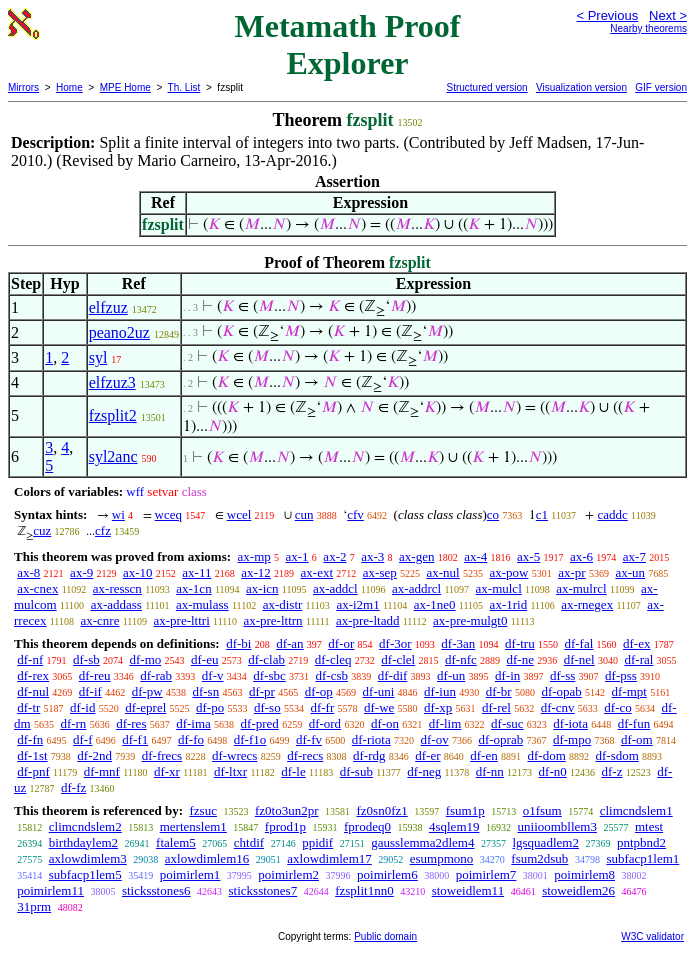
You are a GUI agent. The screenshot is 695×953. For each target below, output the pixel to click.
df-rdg (369, 755)
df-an (289, 643)
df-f (83, 739)
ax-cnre (99, 620)
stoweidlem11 (468, 890)
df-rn (73, 723)
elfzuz (108, 307)
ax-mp (254, 556)
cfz (103, 530)
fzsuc (202, 810)
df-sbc (269, 675)
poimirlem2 (288, 874)
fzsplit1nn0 (364, 890)
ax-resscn (117, 588)
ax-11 (196, 572)
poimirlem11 (50, 890)
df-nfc (461, 659)
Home (69, 87)
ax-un (630, 572)
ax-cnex (37, 588)
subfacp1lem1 (642, 858)
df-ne (520, 659)
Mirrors (23, 87)
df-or (341, 643)
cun (304, 514)
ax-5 (528, 556)
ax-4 (475, 556)
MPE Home (125, 87)
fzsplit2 (113, 415)
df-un (451, 675)
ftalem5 (176, 842)
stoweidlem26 (578, 890)
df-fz (73, 787)
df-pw (147, 691)
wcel (239, 514)
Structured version (486, 87)
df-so (267, 707)
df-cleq (333, 659)
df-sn (205, 691)
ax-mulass (202, 604)
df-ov (434, 739)
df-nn (490, 771)
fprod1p (285, 826)
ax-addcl (335, 588)
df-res (131, 723)
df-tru (520, 643)
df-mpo (572, 739)
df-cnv (558, 707)
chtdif (249, 842)
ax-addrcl (416, 588)
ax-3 (372, 556)
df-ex (636, 643)
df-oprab (500, 739)
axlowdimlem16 (207, 858)
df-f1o (250, 739)
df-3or (395, 643)
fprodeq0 (367, 826)
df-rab (156, 675)
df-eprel (145, 707)
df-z (611, 771)
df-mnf (102, 771)
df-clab (266, 659)
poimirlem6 (387, 874)
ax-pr (571, 572)
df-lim (445, 723)
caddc (612, 514)
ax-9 (81, 572)
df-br (499, 691)
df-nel (579, 659)
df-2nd (94, 755)
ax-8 (28, 572)
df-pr (262, 691)
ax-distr (283, 604)
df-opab (561, 691)
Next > (668, 15)
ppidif (317, 842)
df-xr (167, 771)
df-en (483, 755)
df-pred (260, 723)
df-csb (331, 675)
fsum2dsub (539, 858)
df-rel (496, 707)
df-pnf (33, 771)
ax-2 (334, 556)
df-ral (638, 659)
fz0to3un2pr (287, 810)
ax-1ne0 (435, 604)
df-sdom (617, 755)
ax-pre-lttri (181, 620)
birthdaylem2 (83, 842)
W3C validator (652, 936)
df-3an (458, 643)
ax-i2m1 (357, 604)
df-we (379, 707)
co (493, 514)
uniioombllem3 (557, 826)
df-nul (33, 691)
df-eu (204, 659)
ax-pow (508, 572)
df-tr (28, 707)
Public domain (385, 936)
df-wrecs (234, 755)
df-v (213, 675)
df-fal (578, 643)
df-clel (398, 659)
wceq (168, 514)
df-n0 (553, 771)
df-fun (634, 723)
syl (98, 357)
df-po (210, 707)
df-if (90, 691)
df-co (617, 707)
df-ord (325, 723)
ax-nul (442, 572)
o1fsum (542, 810)
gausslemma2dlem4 (422, 842)
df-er (427, 755)
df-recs (305, 755)
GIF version (661, 87)
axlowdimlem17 (329, 858)
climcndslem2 (85, 826)
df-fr (322, 707)
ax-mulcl (499, 588)
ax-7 (634, 556)
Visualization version (581, 87)
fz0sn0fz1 (381, 810)
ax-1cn (193, 588)
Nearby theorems (648, 28)
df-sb (86, 659)
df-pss (621, 675)
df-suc (507, 723)
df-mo (145, 659)
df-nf (30, 659)
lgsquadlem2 (545, 842)
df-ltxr (230, 771)
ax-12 (256, 572)
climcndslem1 (636, 810)
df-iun (440, 691)
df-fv (309, 739)
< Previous (607, 15)
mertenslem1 (193, 826)
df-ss (562, 675)
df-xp (438, 707)
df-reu (95, 675)
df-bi (238, 643)
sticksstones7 (263, 890)
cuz (42, 530)
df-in (507, 675)
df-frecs (162, 755)
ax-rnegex (587, 604)
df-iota (570, 723)
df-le (293, 771)
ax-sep (380, 572)
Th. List (184, 87)
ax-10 (138, 572)
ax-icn (262, 588)
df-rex (33, 675)
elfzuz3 (112, 382)
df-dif (393, 675)
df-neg (424, 771)
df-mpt (629, 691)
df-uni (379, 691)
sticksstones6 (156, 890)
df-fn (30, 739)
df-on (385, 723)
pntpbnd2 (641, 842)
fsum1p (465, 810)
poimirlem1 (190, 874)
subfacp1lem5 (85, 874)
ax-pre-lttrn (272, 620)
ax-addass (116, 604)
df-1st (32, 755)
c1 (542, 514)
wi (118, 514)
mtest (649, 826)
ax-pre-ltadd (368, 620)
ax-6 (581, 556)
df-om (637, 739)
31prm (34, 906)
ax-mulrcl (581, 588)
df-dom (546, 755)
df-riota (371, 739)
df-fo (191, 739)
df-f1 (135, 739)
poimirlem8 (584, 874)
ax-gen (416, 556)
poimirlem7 (486, 874)
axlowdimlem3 (88, 858)
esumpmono (442, 858)
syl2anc (113, 456)
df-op (319, 691)
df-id (82, 707)
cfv (355, 514)
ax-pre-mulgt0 (470, 620)
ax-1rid (509, 604)
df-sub (356, 771)
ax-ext (317, 572)
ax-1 (297, 556)
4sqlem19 (454, 826)
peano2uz (119, 332)
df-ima (193, 723)
